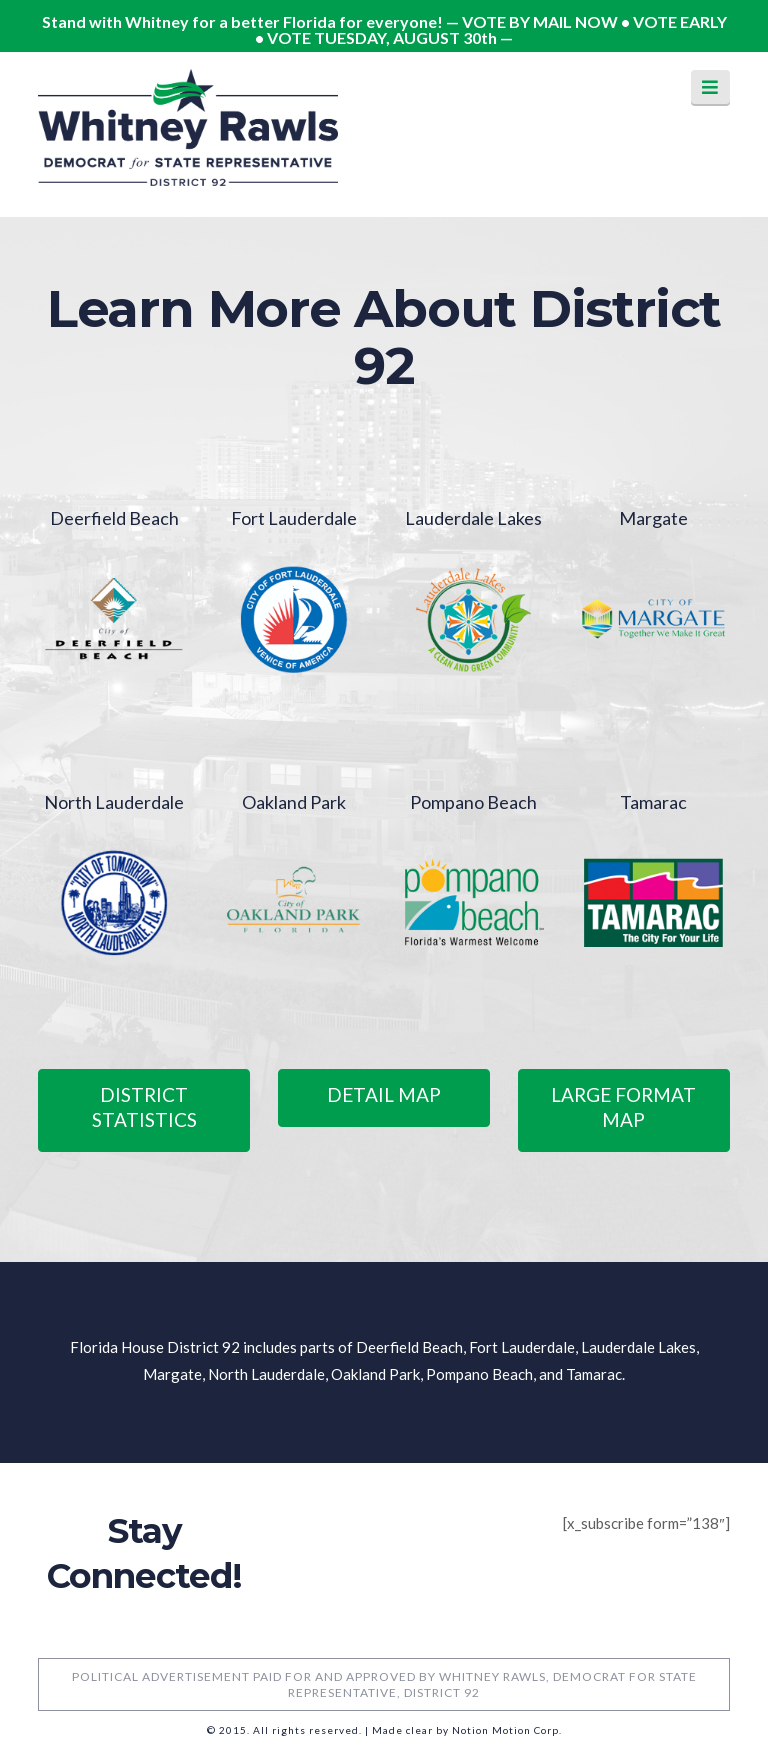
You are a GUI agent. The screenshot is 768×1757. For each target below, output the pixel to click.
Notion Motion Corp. (507, 1730)
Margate (653, 518)
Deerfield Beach (114, 518)
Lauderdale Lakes (473, 518)
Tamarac (653, 802)
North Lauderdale (114, 802)
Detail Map (384, 1094)
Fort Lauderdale (294, 518)
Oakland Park (294, 802)
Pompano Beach (473, 802)
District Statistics (144, 1107)
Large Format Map (623, 1107)
